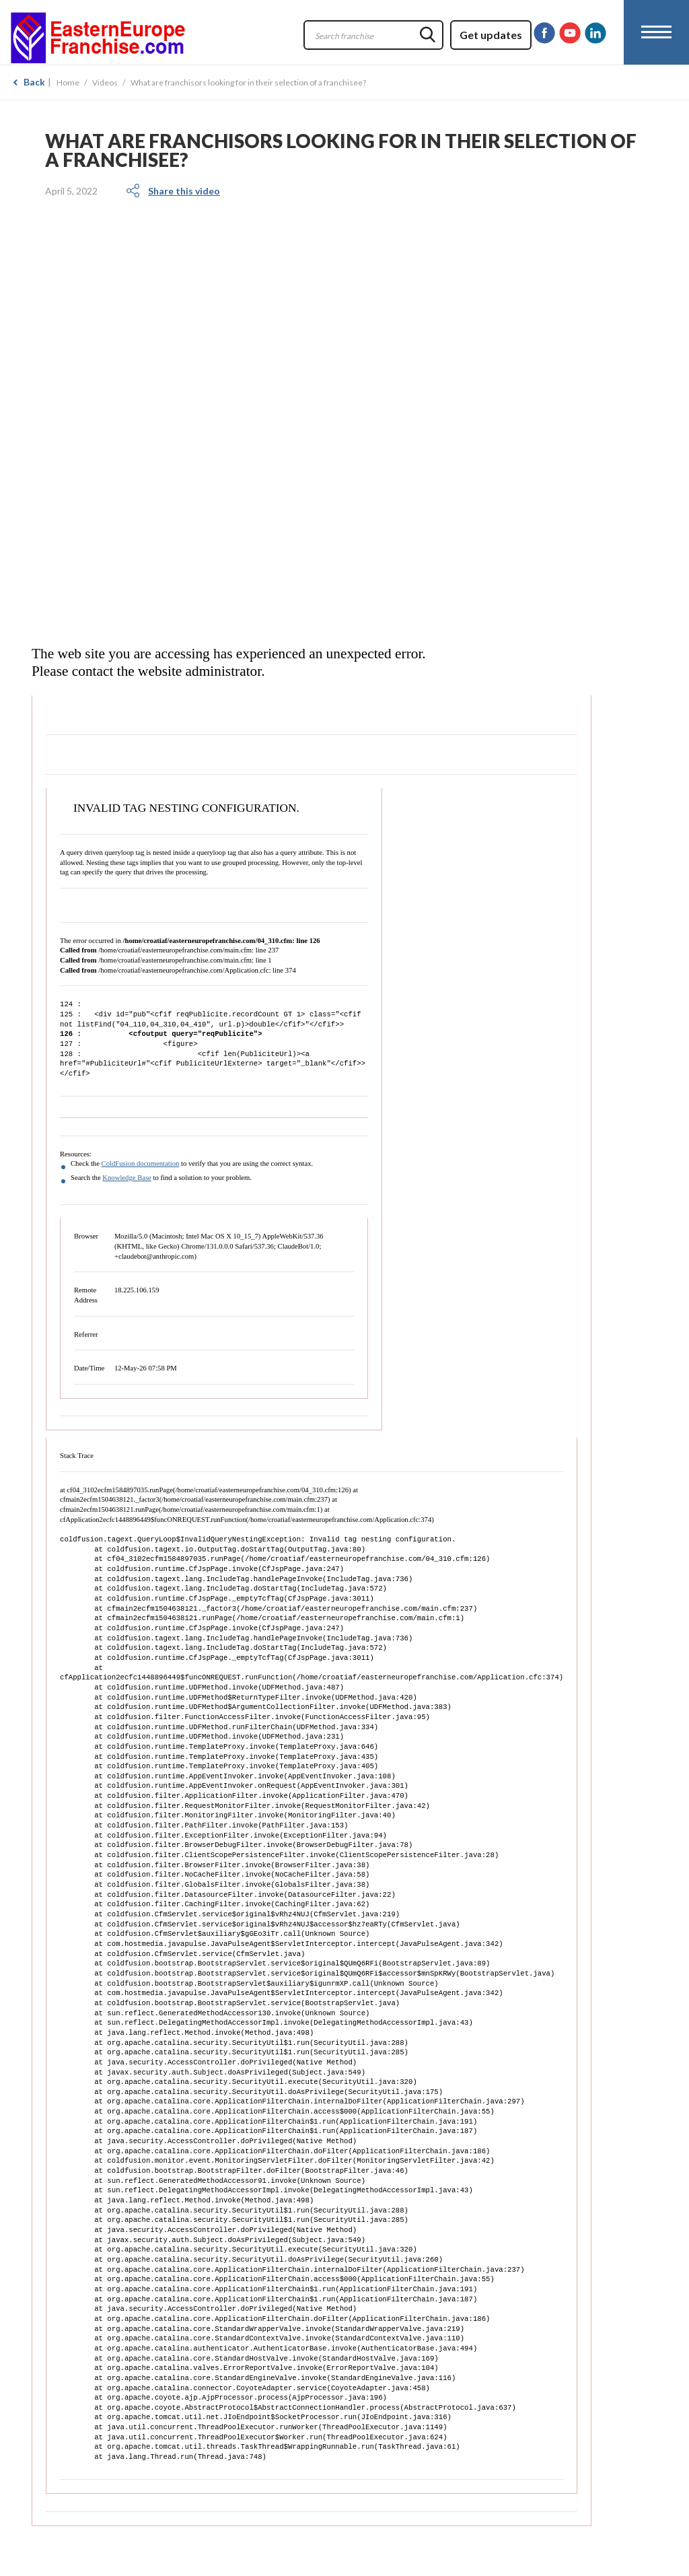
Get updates (491, 34)
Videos (105, 82)
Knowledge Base (126, 1177)
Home (68, 82)
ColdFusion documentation (141, 1163)
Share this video (184, 191)
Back (34, 82)
